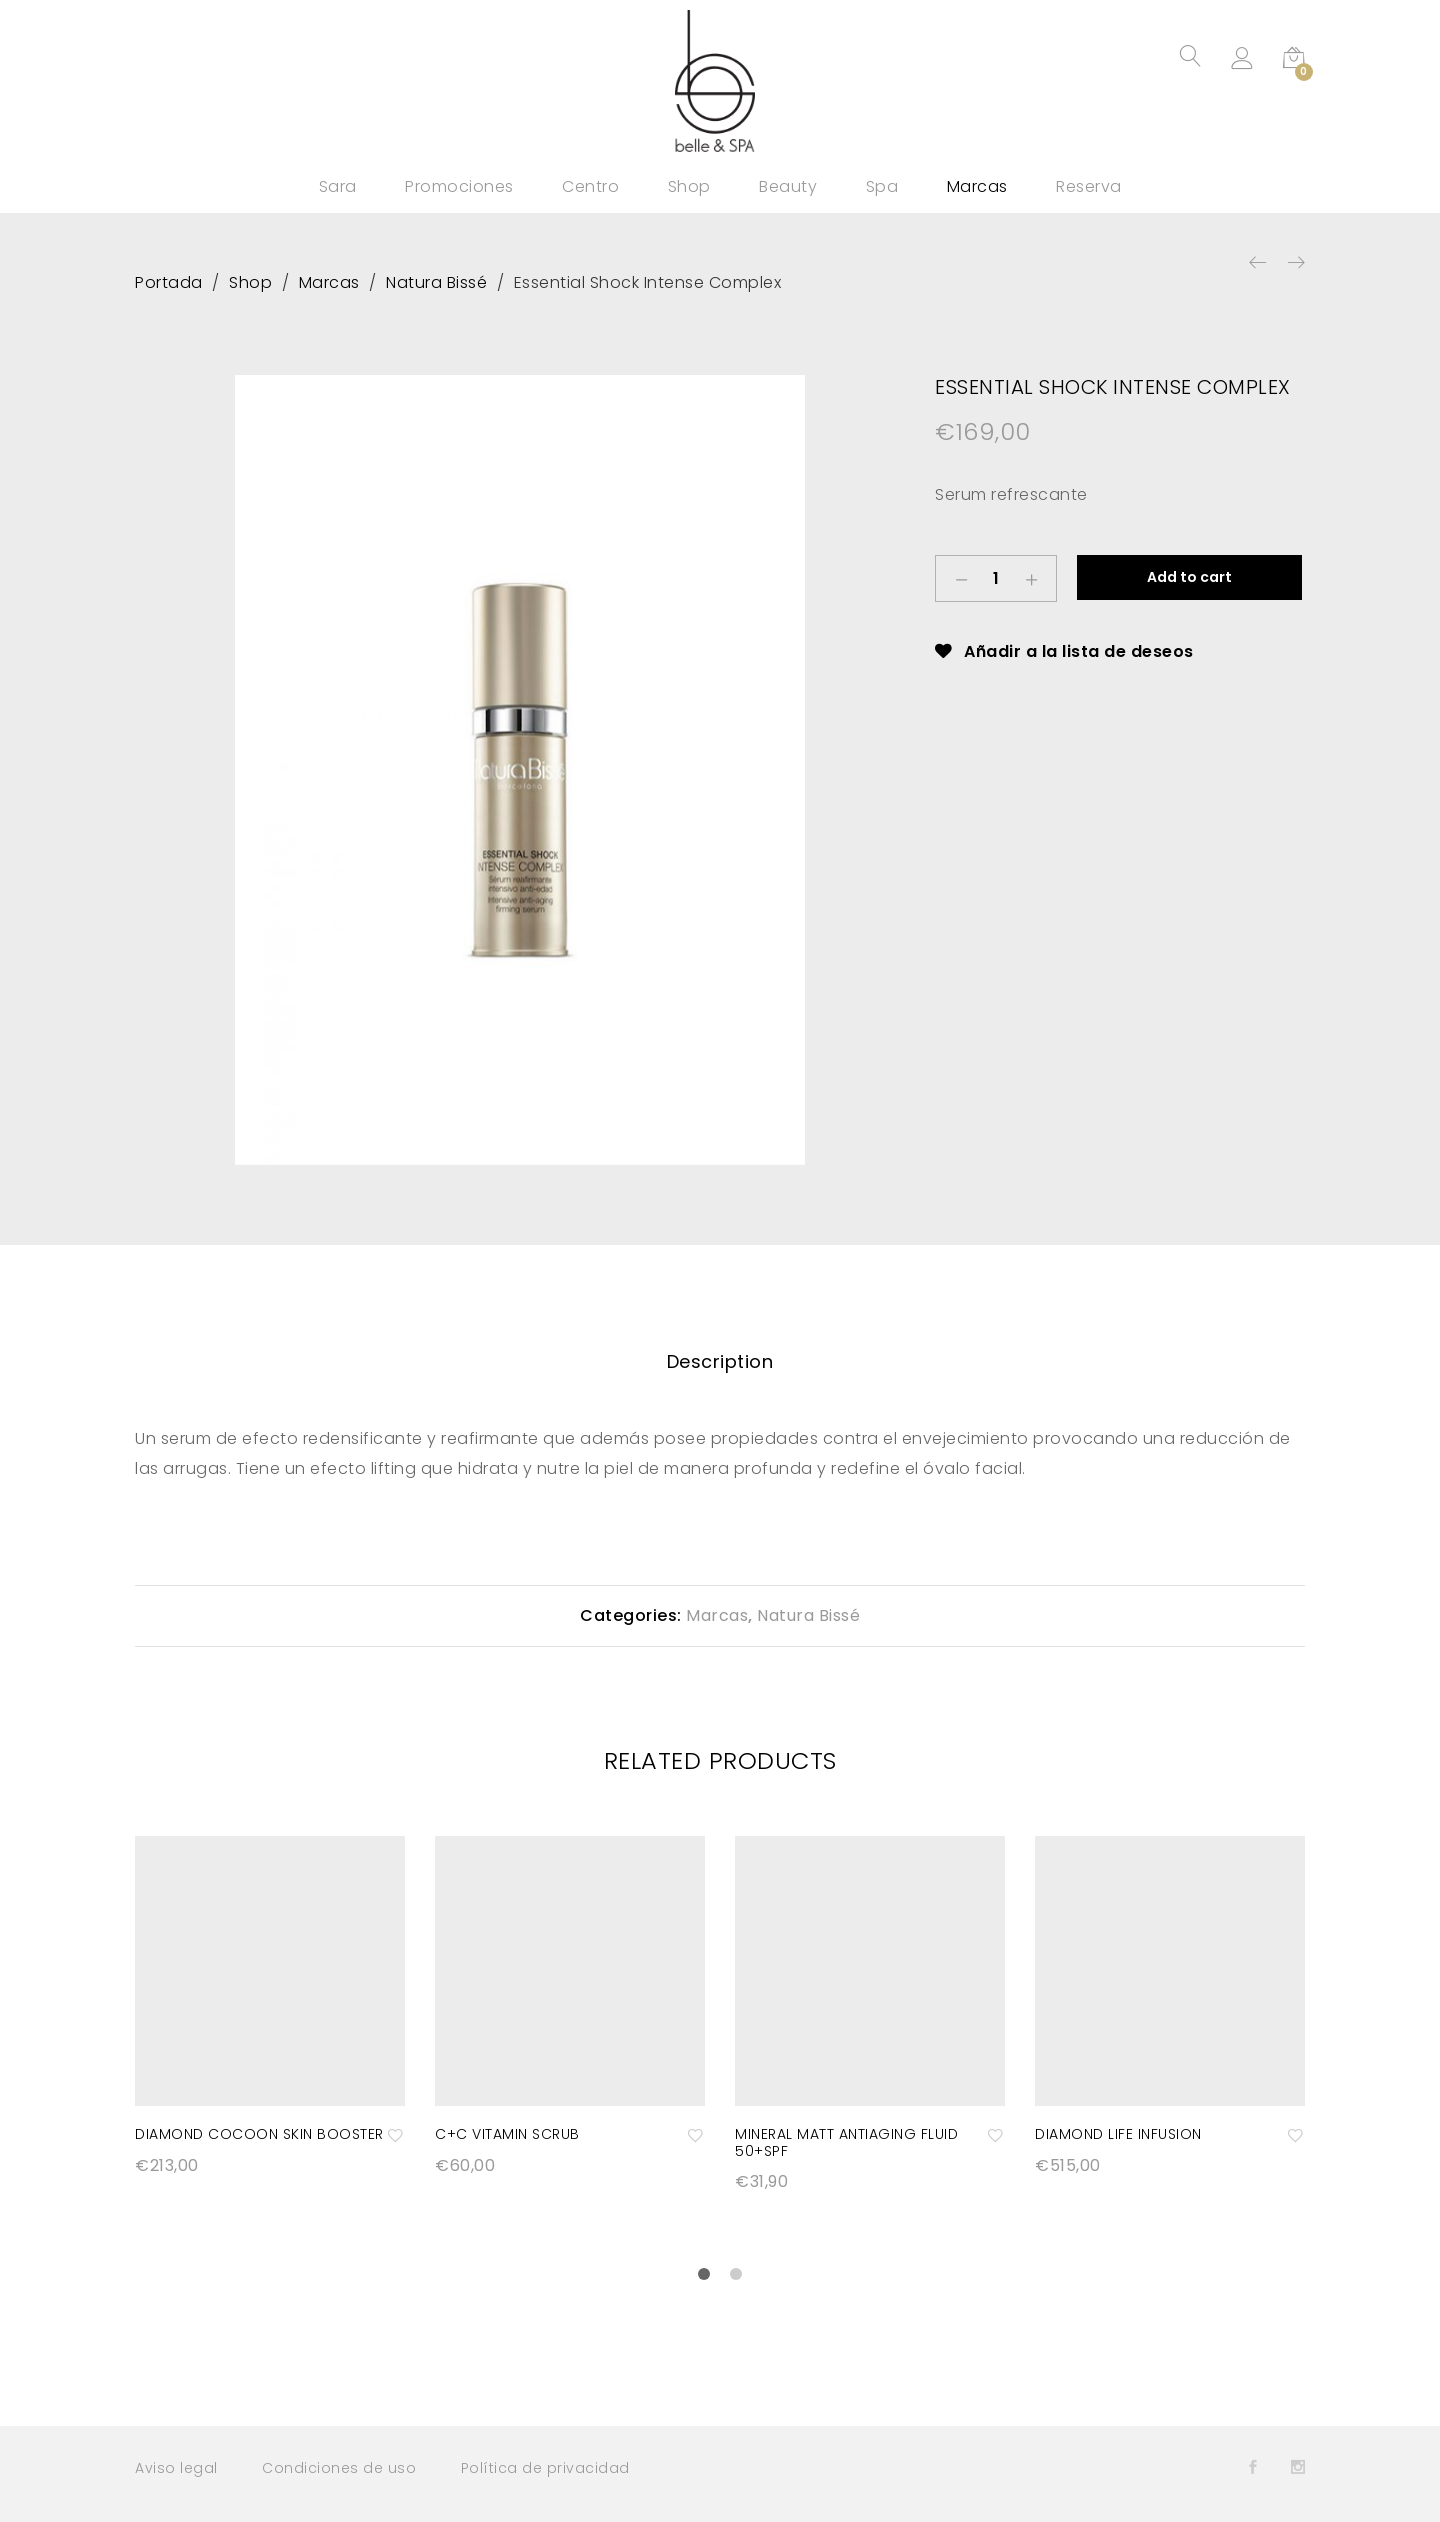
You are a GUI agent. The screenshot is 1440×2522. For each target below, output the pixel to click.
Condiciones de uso (339, 2468)
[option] (520, 769)
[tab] (720, 1362)
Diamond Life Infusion (1118, 2134)
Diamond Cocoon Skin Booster (259, 2134)
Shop (689, 187)
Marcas (977, 187)
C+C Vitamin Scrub (507, 2134)
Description (720, 1361)
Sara (338, 187)
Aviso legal (176, 2468)
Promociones (459, 187)
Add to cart (1189, 577)
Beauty (788, 187)
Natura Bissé (808, 1615)
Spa (882, 187)
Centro (590, 187)
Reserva (1089, 187)
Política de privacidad (545, 2468)
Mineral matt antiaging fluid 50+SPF (846, 2142)
